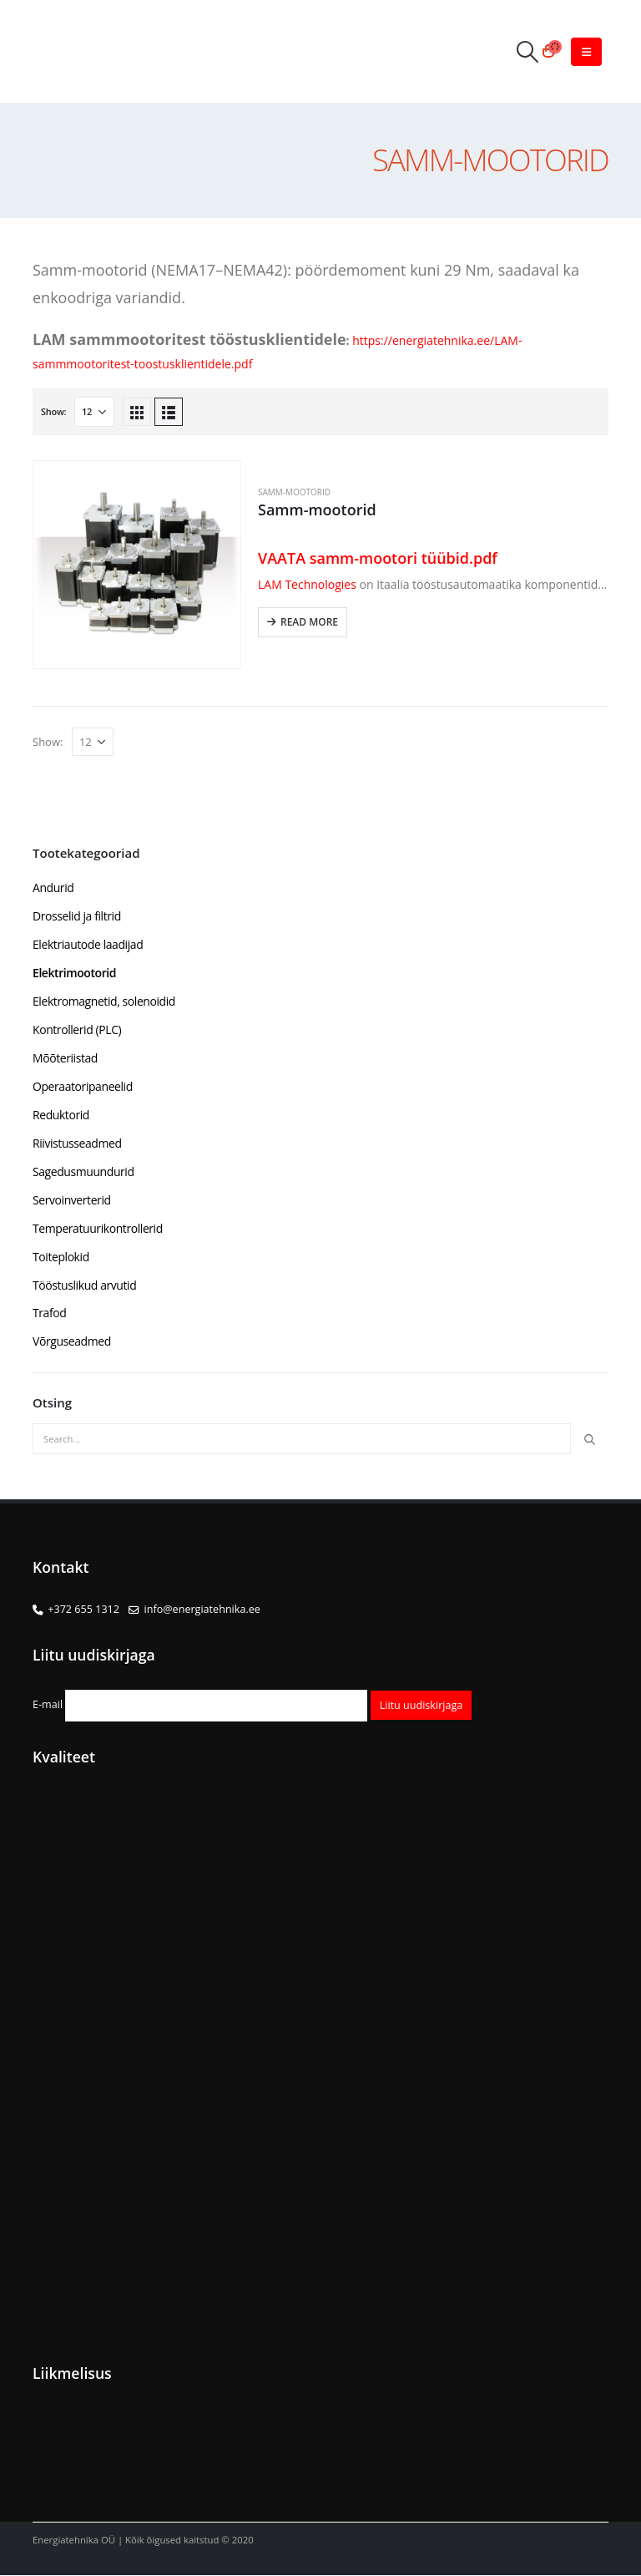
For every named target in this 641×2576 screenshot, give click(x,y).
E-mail (200, 1705)
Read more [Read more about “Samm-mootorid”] (309, 622)
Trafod (49, 1313)
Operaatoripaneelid (83, 1086)
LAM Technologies (309, 584)
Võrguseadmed (72, 1342)
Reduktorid (61, 1115)
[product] (136, 564)
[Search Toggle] (527, 51)
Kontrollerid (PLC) (77, 1029)
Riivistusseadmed (77, 1143)
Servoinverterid (72, 1200)
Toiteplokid (61, 1257)
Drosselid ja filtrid (77, 916)
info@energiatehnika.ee (202, 1610)
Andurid (53, 887)
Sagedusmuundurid (83, 1171)
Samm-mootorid (294, 492)
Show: (53, 411)
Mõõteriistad (65, 1058)
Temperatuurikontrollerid (98, 1228)
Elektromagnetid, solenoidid (104, 1001)
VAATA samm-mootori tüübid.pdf (380, 558)
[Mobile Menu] (586, 52)
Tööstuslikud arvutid (84, 1285)
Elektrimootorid (74, 973)
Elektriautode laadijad (88, 944)
